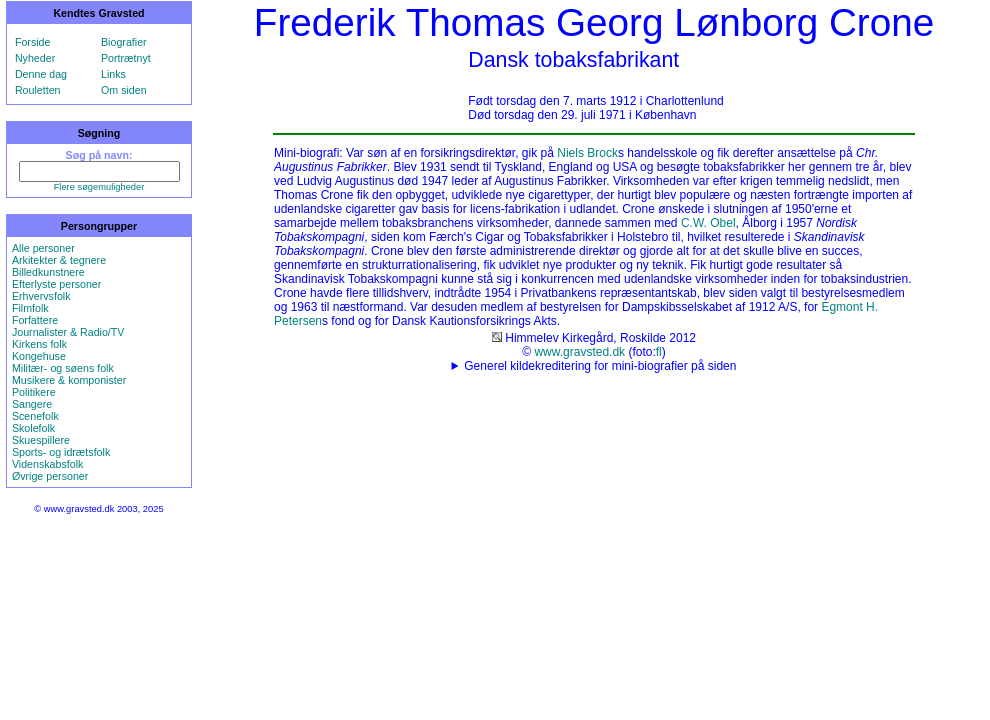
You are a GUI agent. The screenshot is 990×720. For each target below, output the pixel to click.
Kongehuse (39, 356)
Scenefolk (35, 416)
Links (113, 74)
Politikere (34, 392)
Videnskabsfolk (47, 464)
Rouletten (38, 90)
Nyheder (35, 58)
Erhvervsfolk (41, 296)
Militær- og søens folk (63, 368)
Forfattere (35, 320)
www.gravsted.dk (579, 352)
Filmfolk (30, 308)
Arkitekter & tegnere (59, 260)
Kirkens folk (39, 344)
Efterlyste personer (56, 284)
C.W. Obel (708, 223)
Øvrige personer (50, 476)
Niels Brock (587, 153)
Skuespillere (41, 440)
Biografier (124, 42)
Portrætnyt (126, 58)
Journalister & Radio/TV (68, 332)
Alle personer (43, 248)
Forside (33, 42)
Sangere (32, 404)
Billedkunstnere (48, 272)
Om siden (124, 90)
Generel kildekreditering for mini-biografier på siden (600, 366)
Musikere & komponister (69, 380)
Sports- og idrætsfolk (61, 452)
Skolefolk (33, 428)
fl (659, 352)
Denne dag (41, 74)
